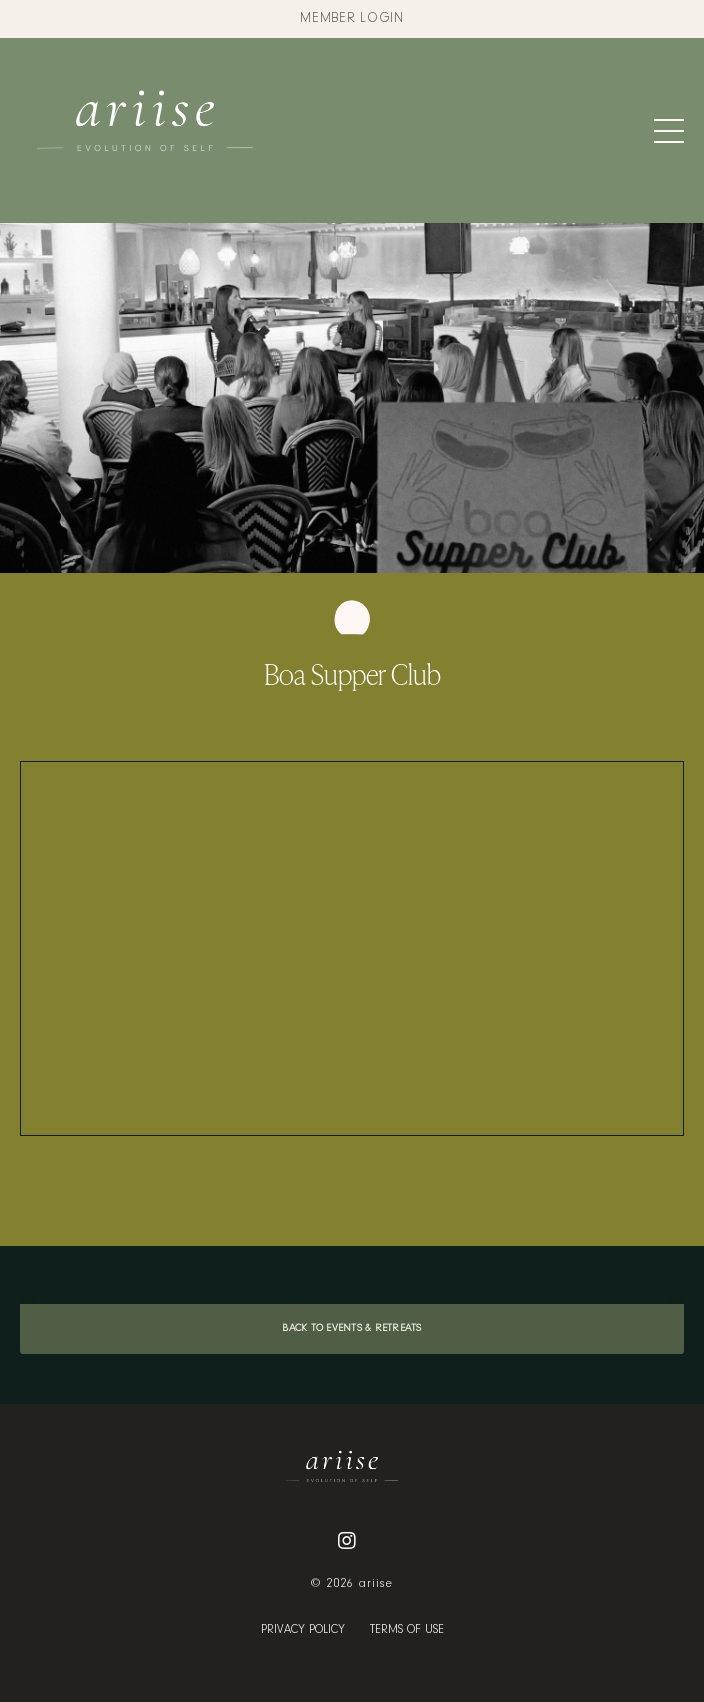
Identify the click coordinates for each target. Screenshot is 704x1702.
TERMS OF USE (407, 1630)
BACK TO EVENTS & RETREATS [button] (351, 1328)
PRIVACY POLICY (303, 1630)
